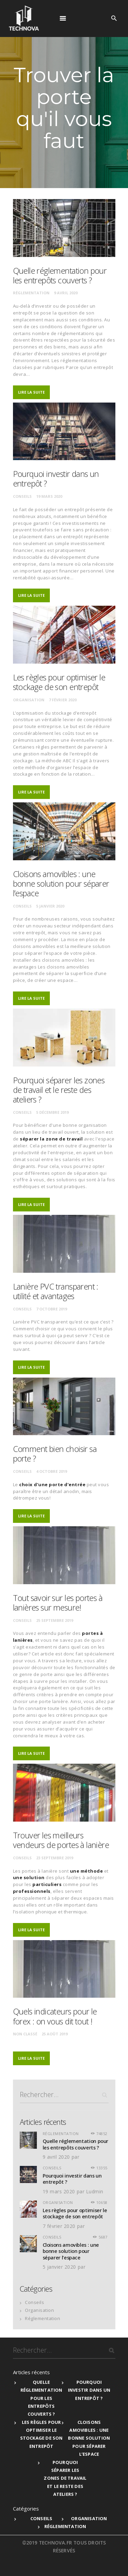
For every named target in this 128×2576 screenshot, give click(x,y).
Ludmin (94, 2191)
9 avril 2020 (65, 292)
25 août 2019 (55, 2033)
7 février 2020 (62, 699)
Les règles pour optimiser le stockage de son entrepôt (59, 682)
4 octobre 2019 (51, 1471)
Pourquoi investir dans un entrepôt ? (56, 478)
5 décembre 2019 (52, 1112)
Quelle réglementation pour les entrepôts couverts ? (60, 275)
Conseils (22, 496)
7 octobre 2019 (51, 1308)
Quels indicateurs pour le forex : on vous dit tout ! (55, 2016)
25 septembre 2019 (54, 1620)
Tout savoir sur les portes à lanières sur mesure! (58, 1602)
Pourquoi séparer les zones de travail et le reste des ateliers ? (59, 1089)
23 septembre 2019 (54, 1857)
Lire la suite (31, 392)
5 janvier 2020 (50, 906)
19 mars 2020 (49, 496)
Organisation (28, 699)
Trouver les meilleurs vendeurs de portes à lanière (61, 1840)
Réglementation (31, 292)
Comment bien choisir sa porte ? (55, 1453)
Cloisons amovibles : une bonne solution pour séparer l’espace (61, 883)
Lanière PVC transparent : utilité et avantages (55, 1291)
